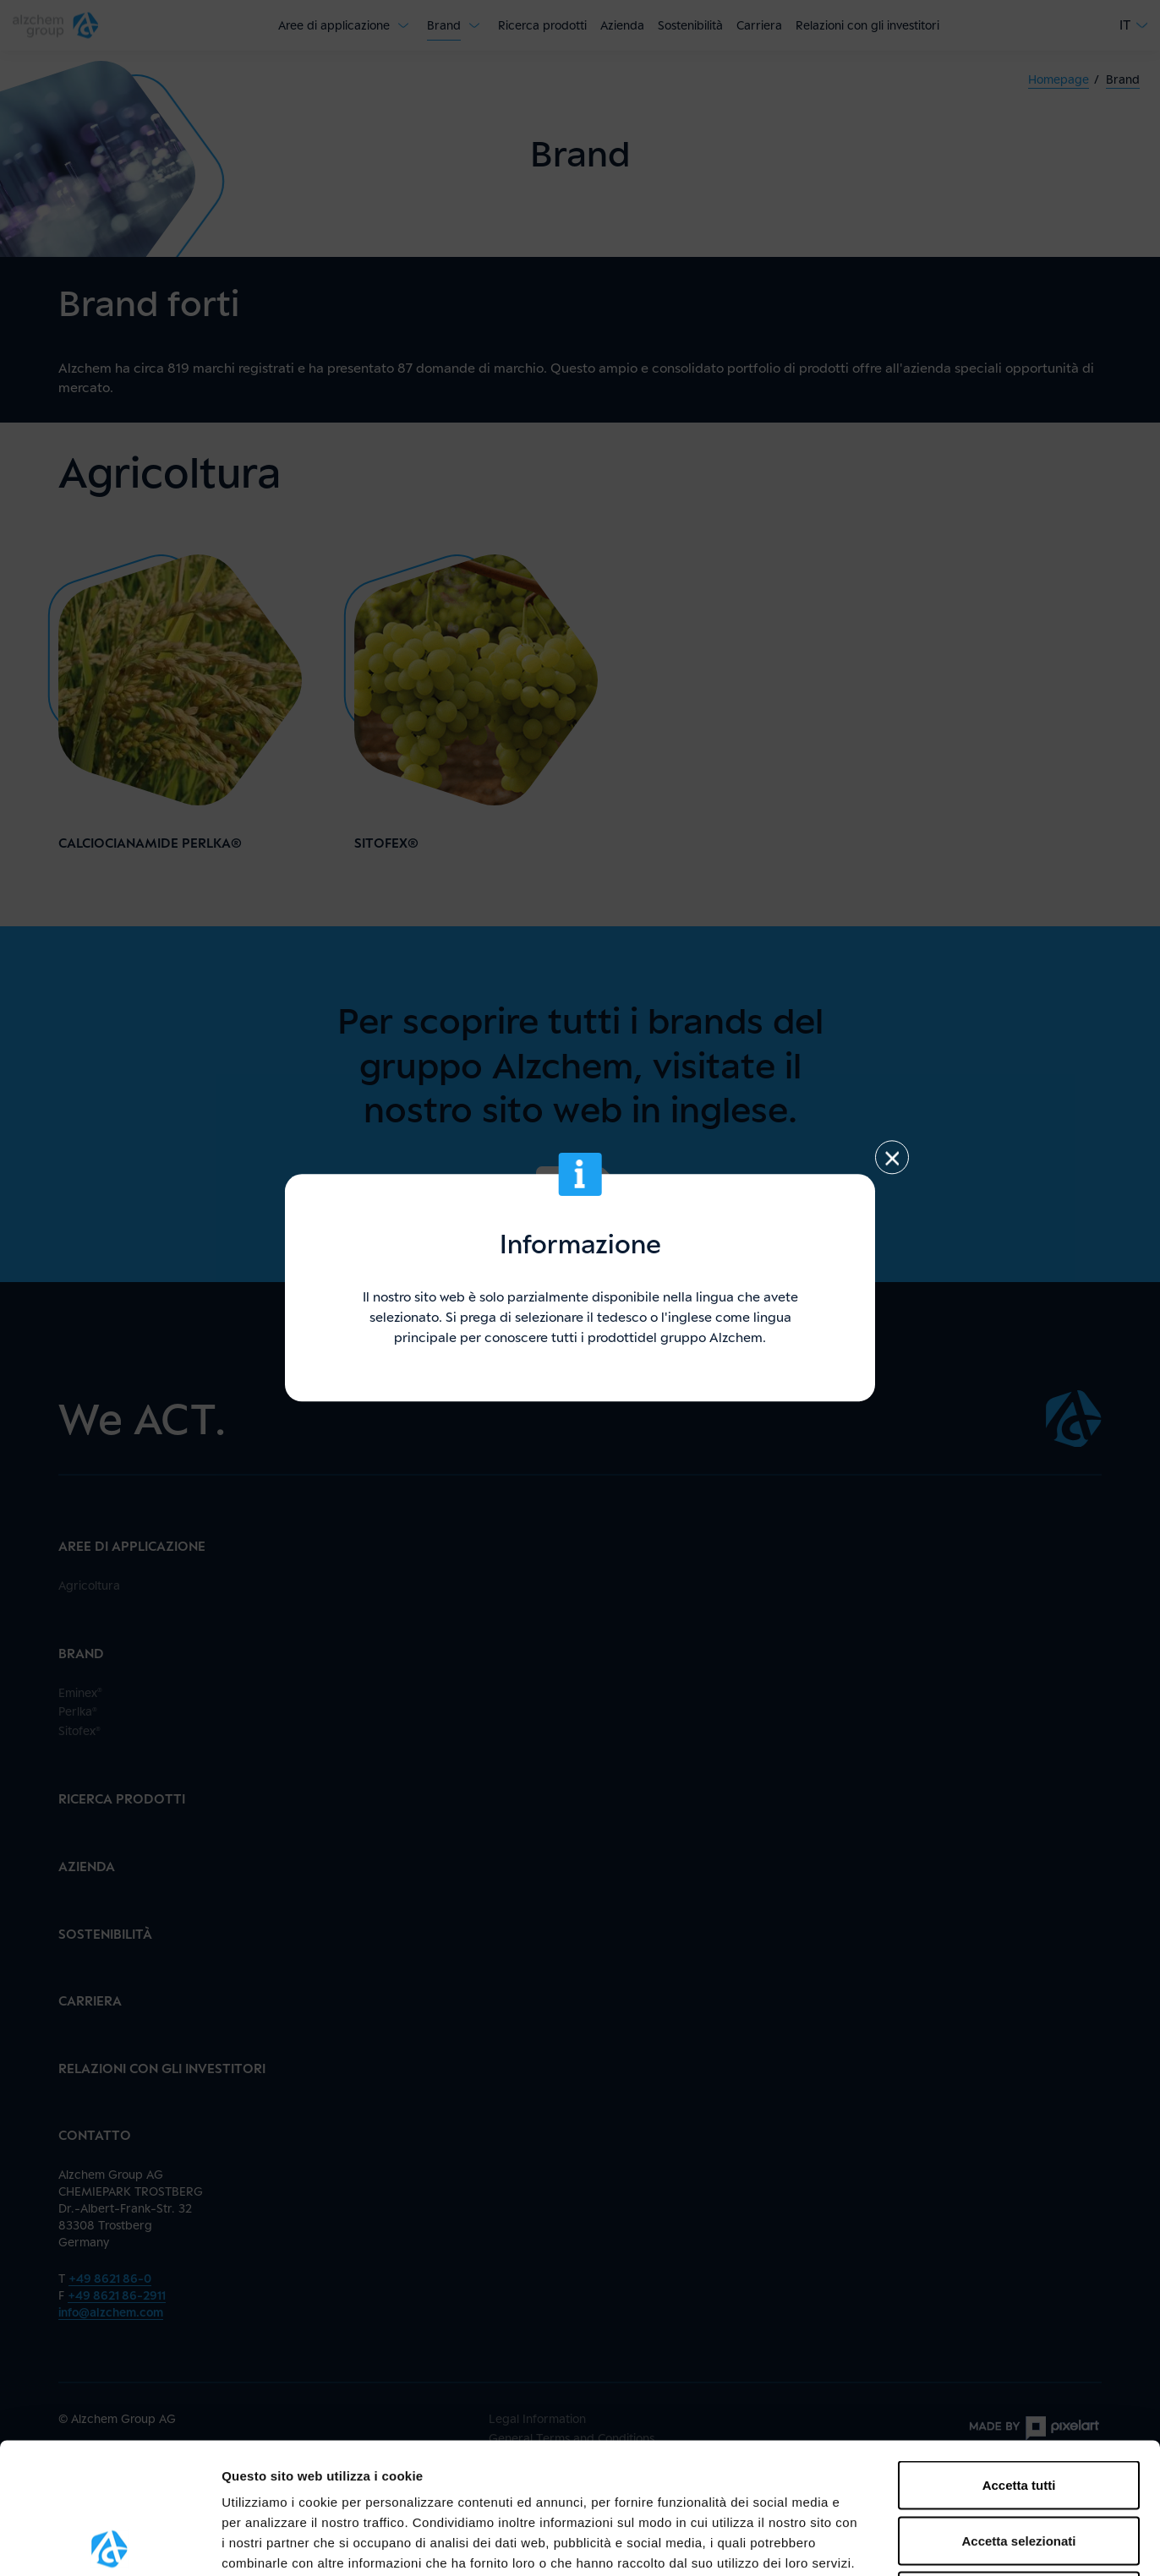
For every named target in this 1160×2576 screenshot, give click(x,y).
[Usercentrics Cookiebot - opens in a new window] (109, 2543)
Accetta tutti (1019, 2354)
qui (289, 2472)
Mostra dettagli (889, 2542)
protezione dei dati (566, 2452)
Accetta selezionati (1018, 2410)
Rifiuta (1019, 2465)
